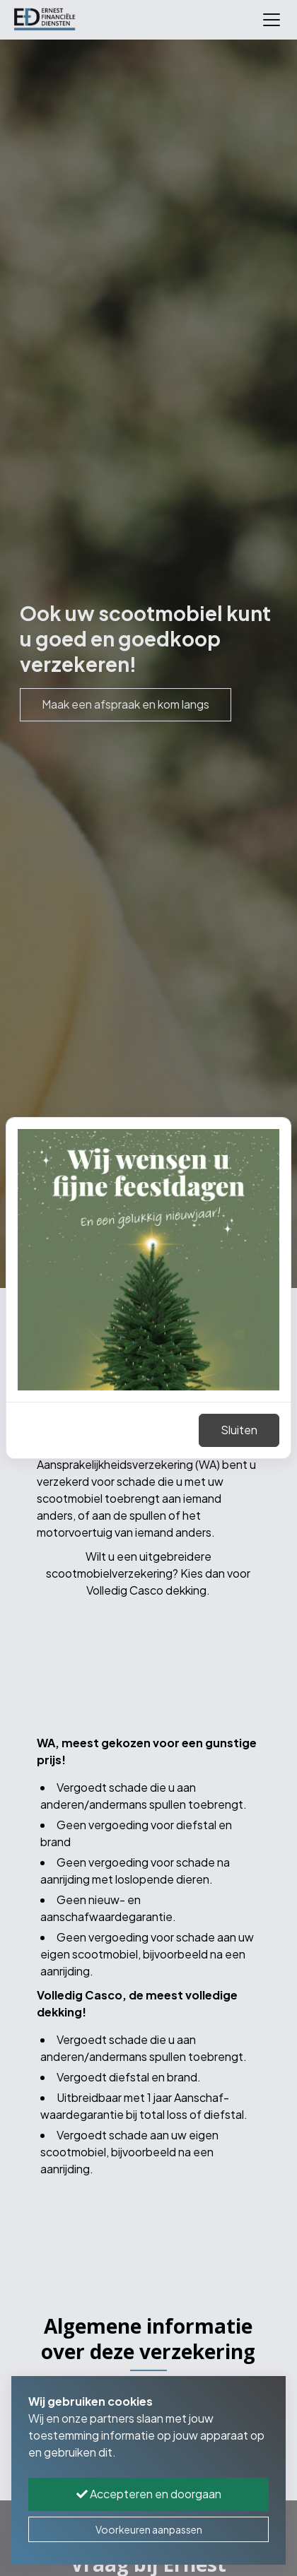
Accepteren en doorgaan (148, 2493)
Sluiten (239, 1429)
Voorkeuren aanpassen (148, 2529)
